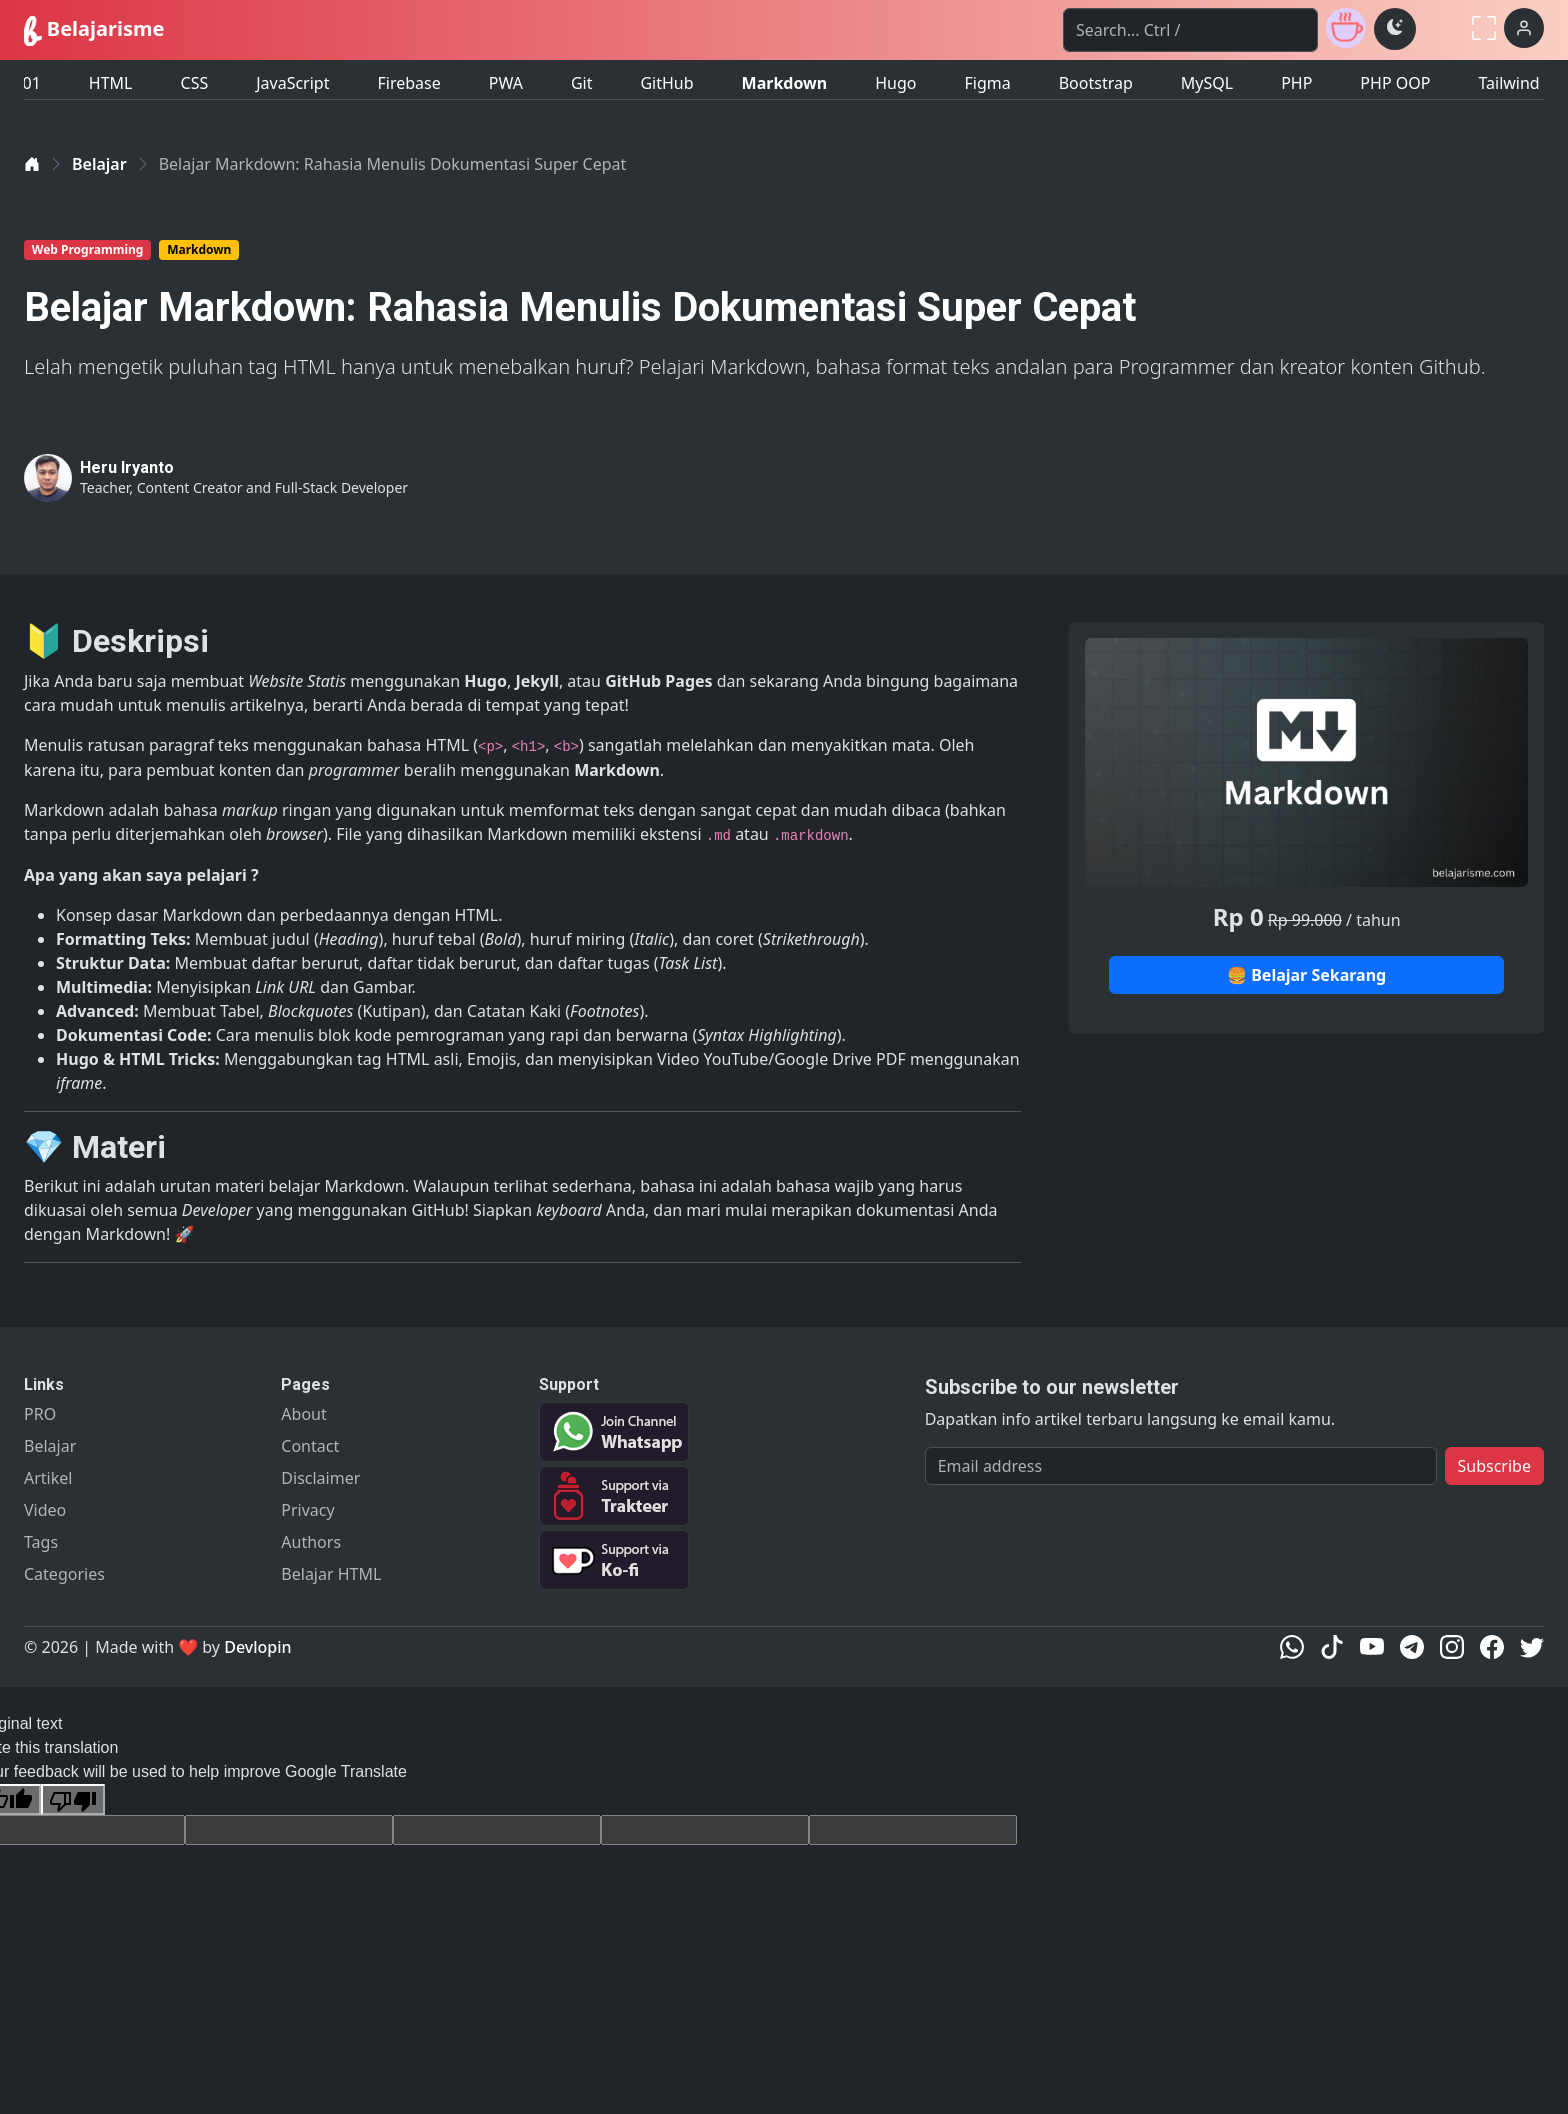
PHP (1296, 76)
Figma (987, 76)
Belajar (99, 164)
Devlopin (257, 1647)
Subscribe (1494, 1466)
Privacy (307, 1510)
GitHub (666, 76)
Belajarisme (94, 30)
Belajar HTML (331, 1574)
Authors (311, 1542)
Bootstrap (1096, 76)
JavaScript (292, 76)
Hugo (895, 76)
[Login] (1524, 28)
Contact (310, 1446)
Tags (41, 1542)
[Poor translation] (73, 1799)
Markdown (785, 76)
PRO (40, 1414)
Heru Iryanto (127, 467)
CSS (195, 76)
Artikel (48, 1478)
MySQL (1207, 76)
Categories (64, 1574)
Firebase (408, 76)
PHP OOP (1395, 76)
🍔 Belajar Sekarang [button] (1306, 975)
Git (582, 76)
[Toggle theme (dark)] (1395, 29)
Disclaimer (320, 1478)
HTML (111, 76)
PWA (506, 76)
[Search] (1190, 30)
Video (45, 1510)
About (303, 1414)
